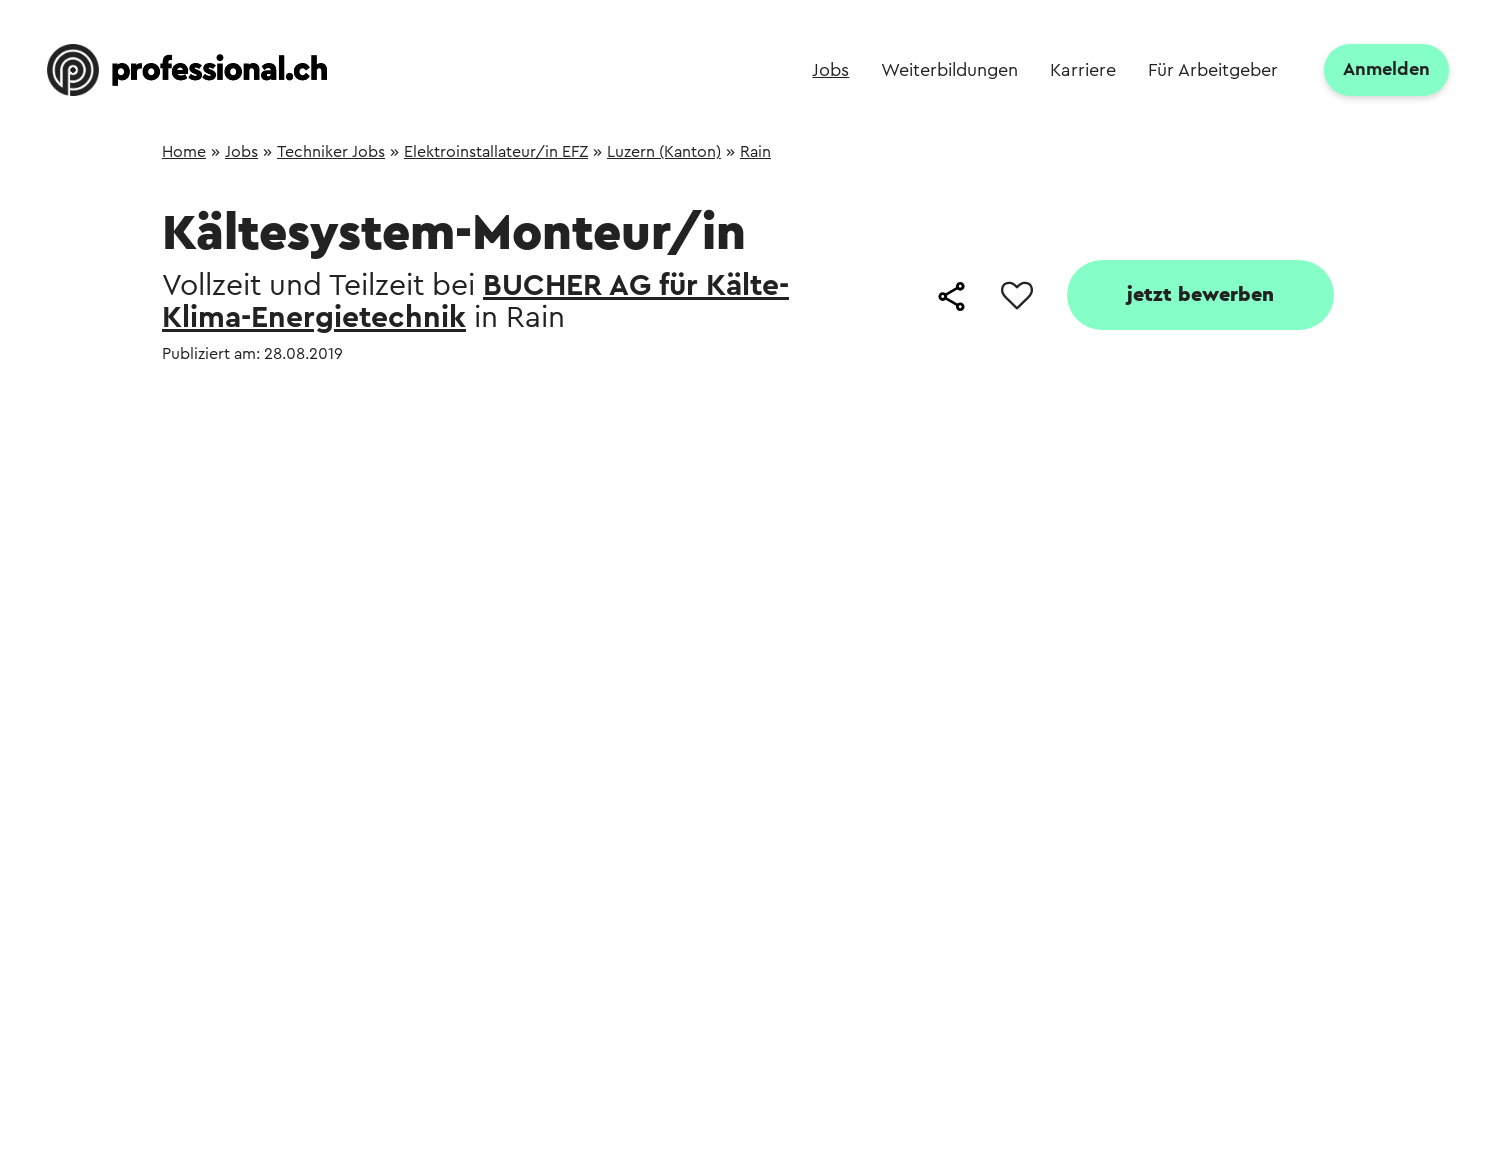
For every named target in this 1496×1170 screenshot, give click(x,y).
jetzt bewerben (1200, 295)
